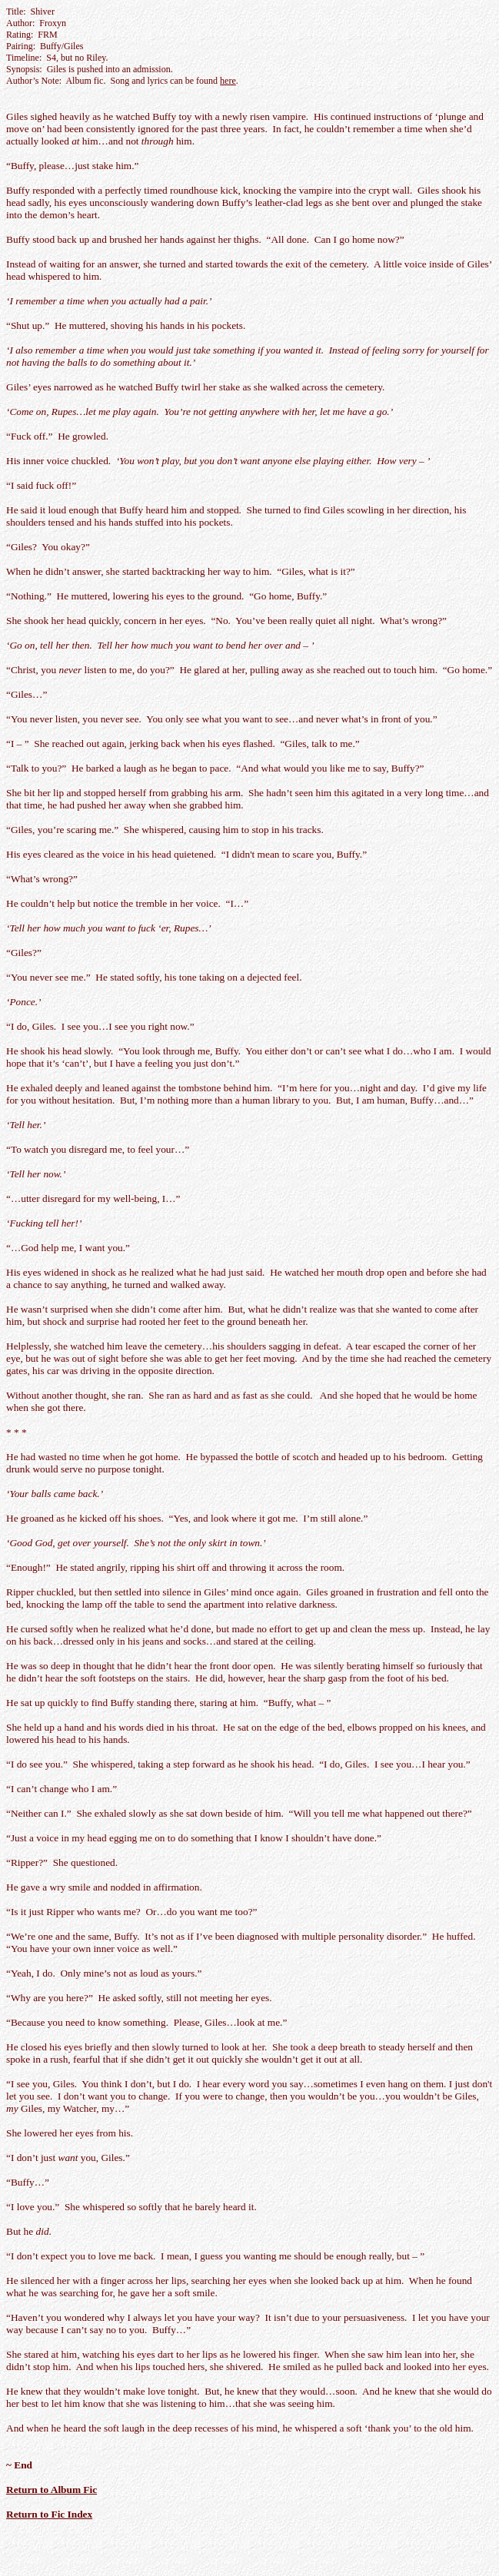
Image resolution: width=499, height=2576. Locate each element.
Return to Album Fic (51, 2489)
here (228, 80)
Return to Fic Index (49, 2514)
